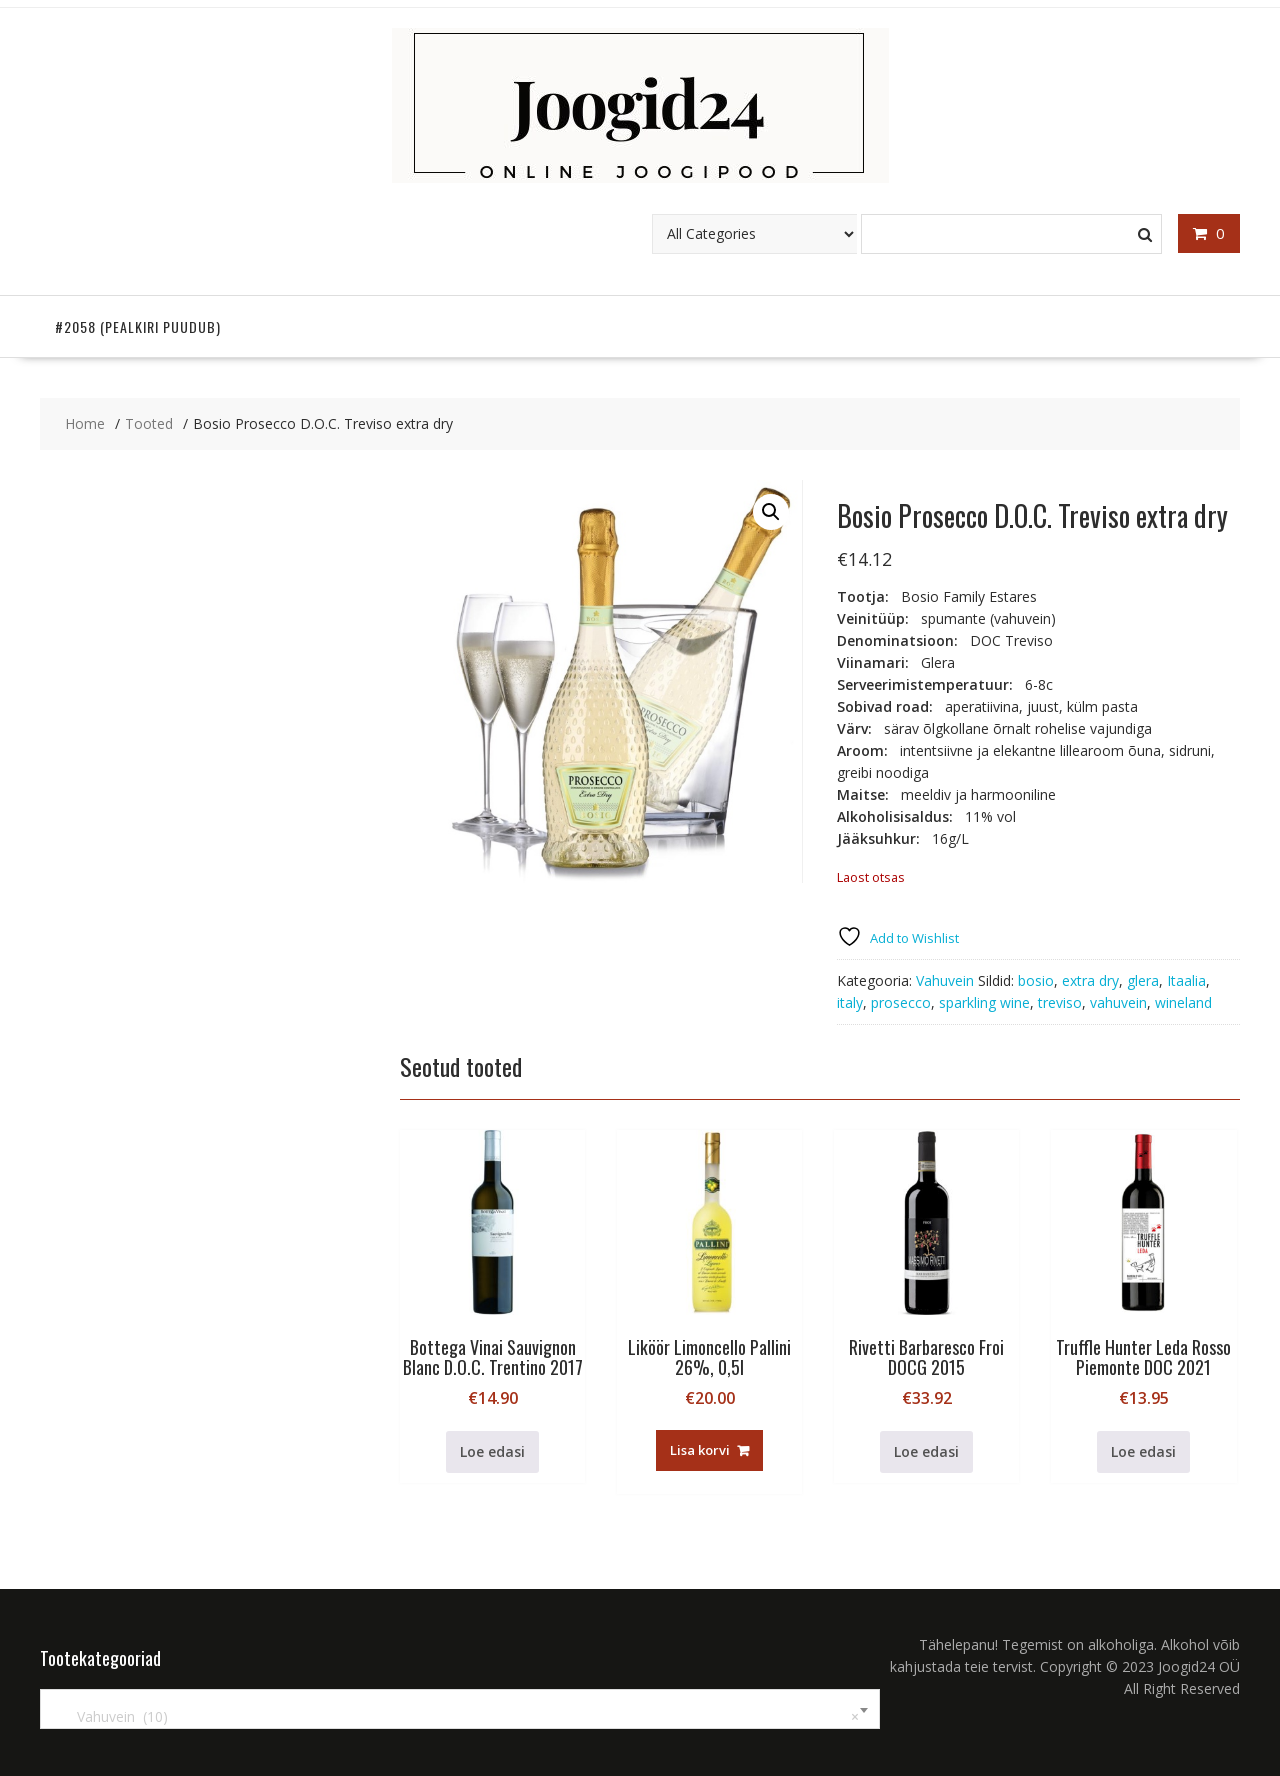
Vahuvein (945, 980)
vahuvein (1118, 1002)
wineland (1183, 1002)
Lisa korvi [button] (700, 1450)
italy (850, 1002)
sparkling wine (984, 1002)
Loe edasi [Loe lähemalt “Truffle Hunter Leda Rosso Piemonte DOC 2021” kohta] (1143, 1451)
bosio (1036, 980)
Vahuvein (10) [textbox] (456, 1717)
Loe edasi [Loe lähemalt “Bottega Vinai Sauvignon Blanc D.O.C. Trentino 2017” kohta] (492, 1451)
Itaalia (1186, 980)
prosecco (901, 1002)
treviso (1060, 1002)
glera (1143, 980)
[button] (771, 512)
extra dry (1090, 980)
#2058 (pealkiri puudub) (138, 326)
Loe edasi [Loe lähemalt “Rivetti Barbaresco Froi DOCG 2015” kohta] (926, 1451)
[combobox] (460, 1709)
